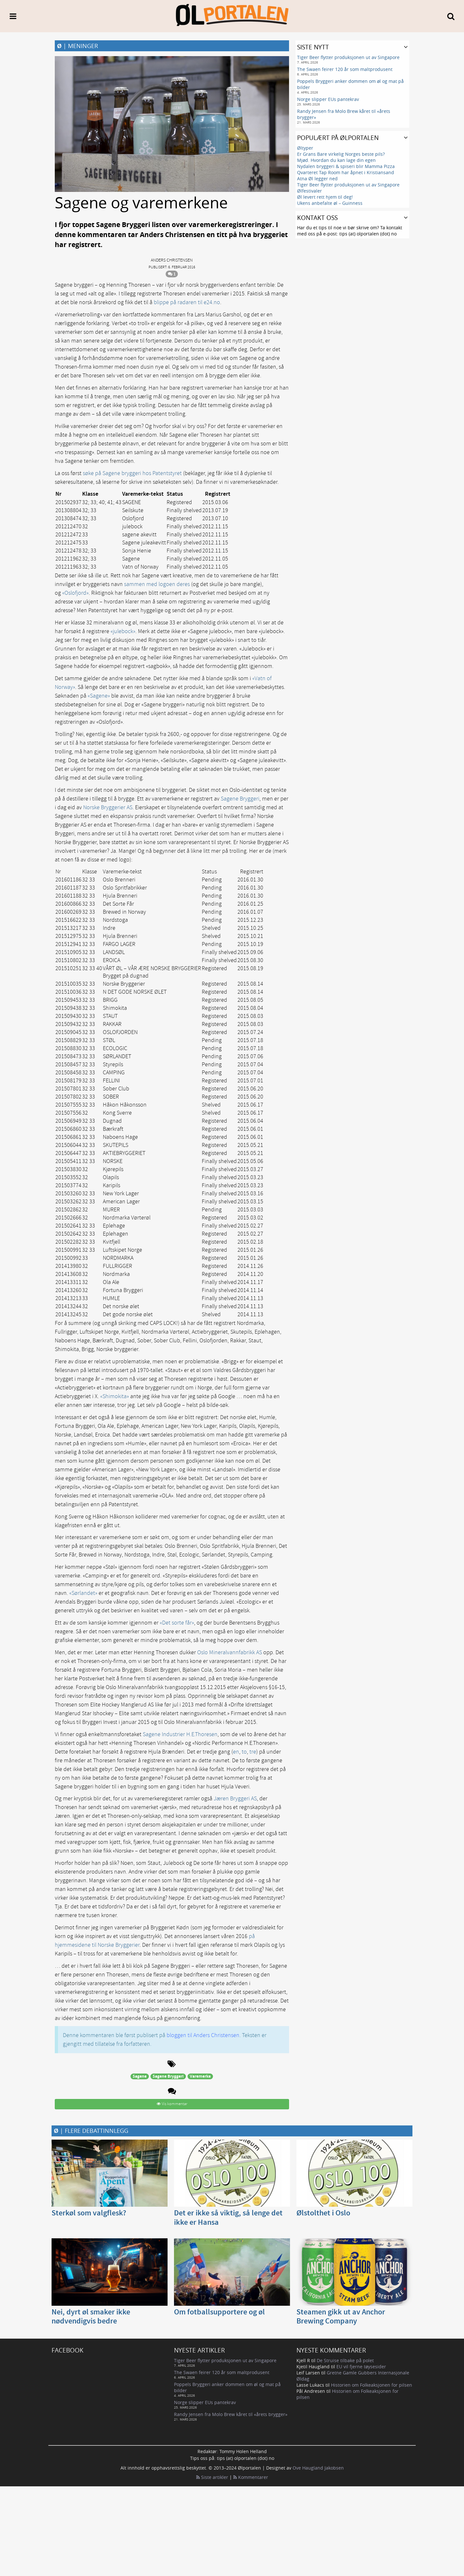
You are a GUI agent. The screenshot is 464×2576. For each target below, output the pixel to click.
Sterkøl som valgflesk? (89, 2213)
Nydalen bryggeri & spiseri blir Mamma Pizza (346, 166)
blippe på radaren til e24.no (187, 302)
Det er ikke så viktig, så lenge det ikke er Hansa (228, 2218)
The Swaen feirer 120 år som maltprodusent (344, 69)
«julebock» (123, 631)
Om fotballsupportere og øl (219, 2312)
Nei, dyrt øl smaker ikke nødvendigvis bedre (91, 2317)
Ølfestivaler (309, 191)
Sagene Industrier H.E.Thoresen (180, 1734)
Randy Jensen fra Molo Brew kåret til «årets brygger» (230, 2414)
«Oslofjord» (75, 593)
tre (252, 1751)
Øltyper (305, 148)
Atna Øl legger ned (317, 178)
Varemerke (200, 2076)
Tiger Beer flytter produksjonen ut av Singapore (348, 57)
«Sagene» (99, 696)
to (244, 1751)
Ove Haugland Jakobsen (318, 2468)
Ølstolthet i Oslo (323, 2213)
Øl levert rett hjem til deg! (325, 197)
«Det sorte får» (177, 1622)
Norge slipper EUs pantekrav (328, 99)
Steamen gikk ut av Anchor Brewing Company (340, 2317)
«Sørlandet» (83, 1593)
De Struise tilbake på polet (345, 2360)
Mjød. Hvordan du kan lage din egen (336, 160)
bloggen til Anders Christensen (203, 2035)
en (236, 1751)
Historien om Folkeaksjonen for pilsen (371, 2385)
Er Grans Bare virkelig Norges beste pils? (341, 154)
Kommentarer (250, 2477)
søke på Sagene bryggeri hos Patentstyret (132, 473)
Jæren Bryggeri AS (235, 1798)
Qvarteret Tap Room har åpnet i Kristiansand (345, 172)
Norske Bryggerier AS (107, 807)
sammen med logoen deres (157, 584)
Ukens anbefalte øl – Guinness (329, 203)
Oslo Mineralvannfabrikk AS (229, 1652)
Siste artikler (212, 2477)
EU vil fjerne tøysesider (361, 2366)
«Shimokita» (114, 1396)
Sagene (140, 2076)
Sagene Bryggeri (240, 798)
